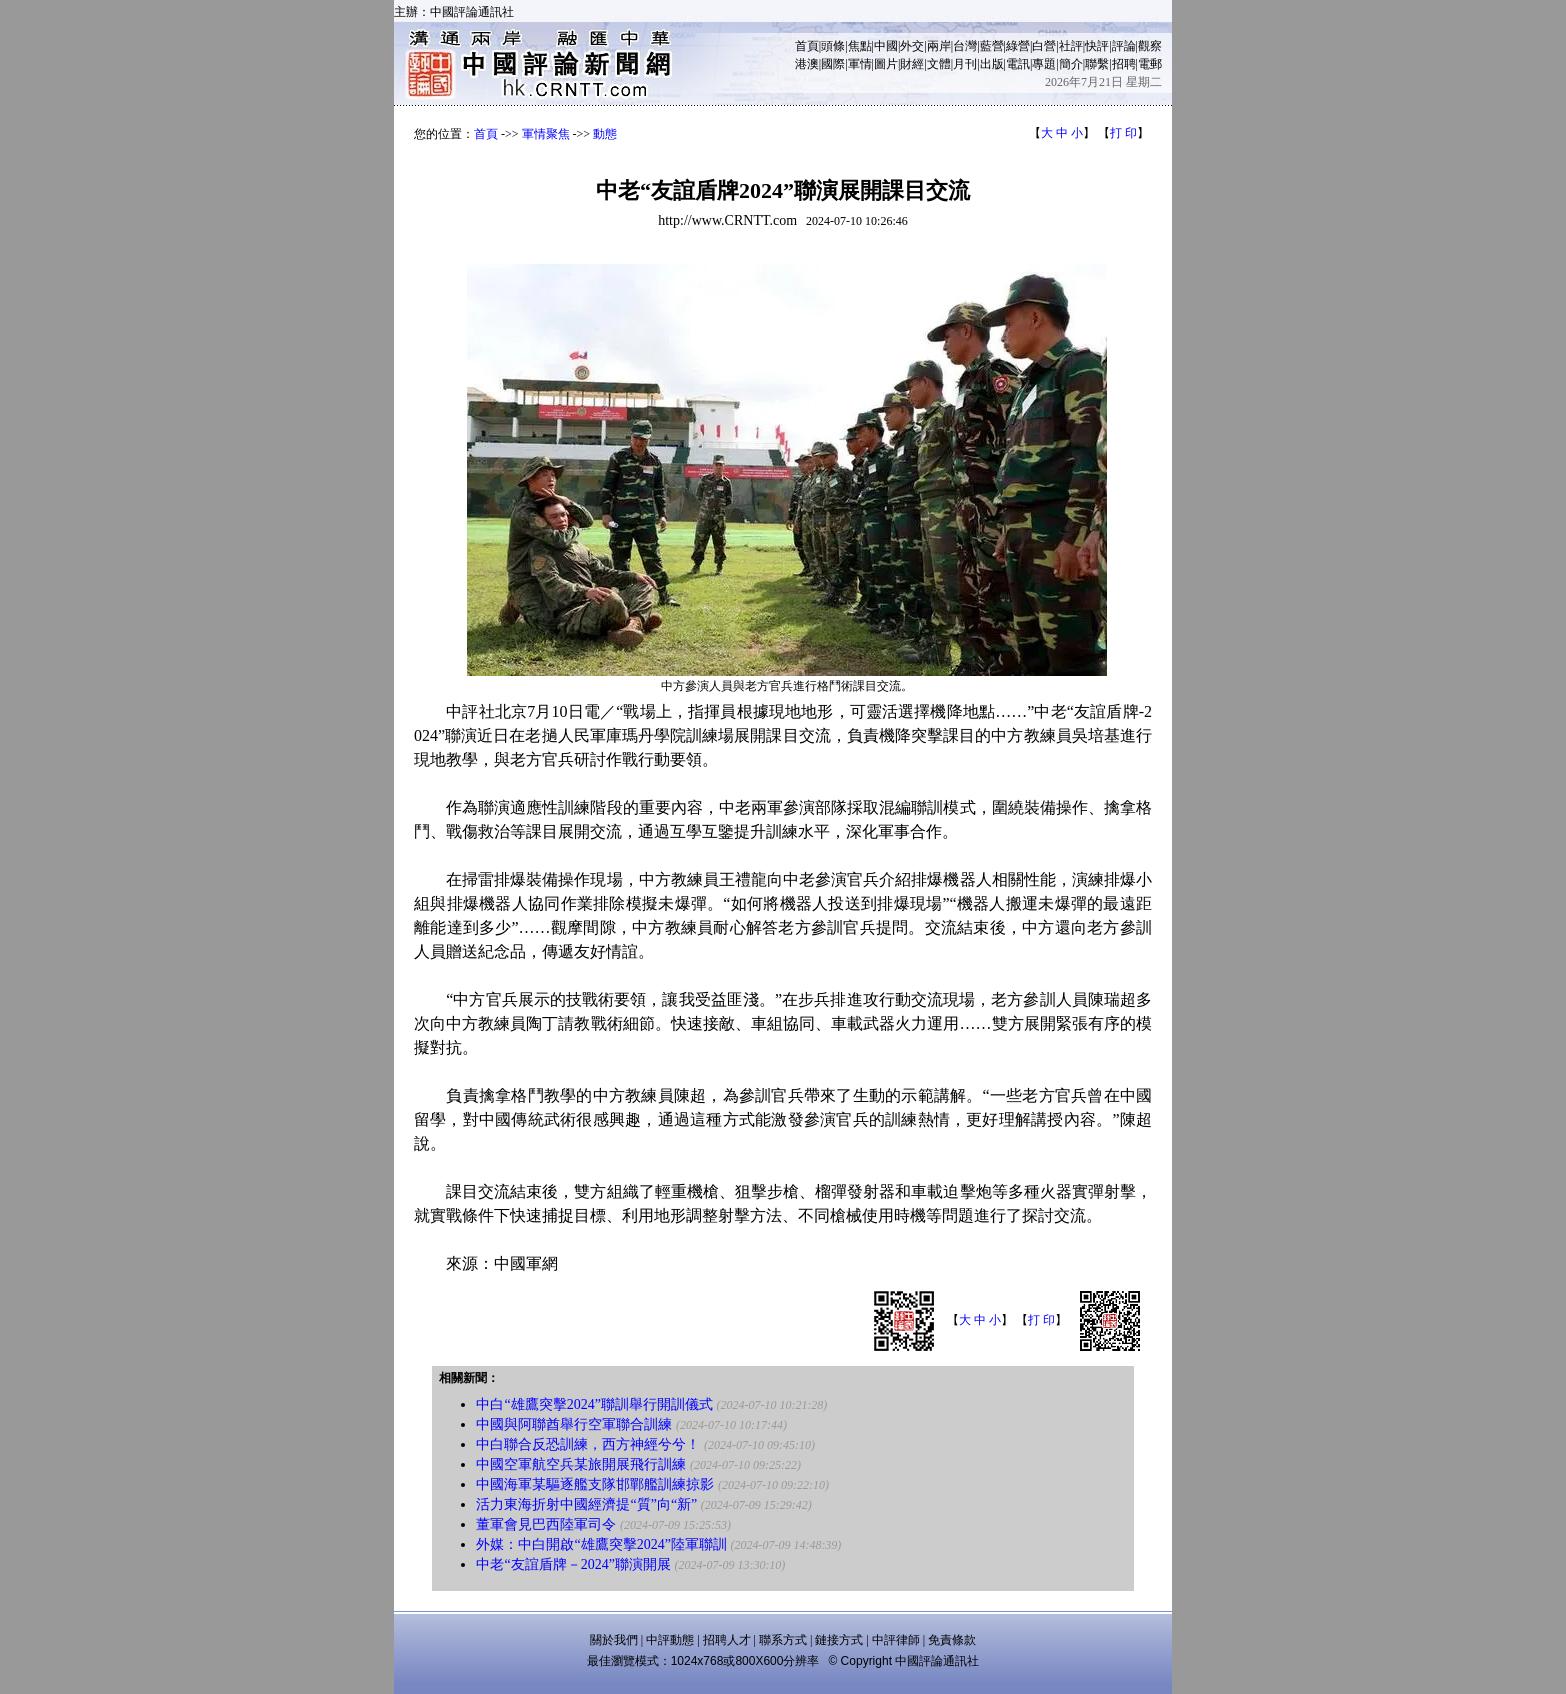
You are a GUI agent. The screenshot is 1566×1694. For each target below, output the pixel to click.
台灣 (965, 46)
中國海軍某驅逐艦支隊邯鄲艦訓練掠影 (595, 1484)
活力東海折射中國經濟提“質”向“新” (586, 1504)
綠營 (1018, 46)
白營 (1044, 46)
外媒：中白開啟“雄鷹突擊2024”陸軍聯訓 (601, 1544)
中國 (886, 46)
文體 (939, 64)
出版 (992, 64)
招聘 (1124, 64)
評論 (1124, 46)
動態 (605, 134)
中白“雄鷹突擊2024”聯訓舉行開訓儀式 (594, 1404)
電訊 (1018, 64)
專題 (1044, 64)
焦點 (860, 46)
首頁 (807, 46)
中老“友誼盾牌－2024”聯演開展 (573, 1564)
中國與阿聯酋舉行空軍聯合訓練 (574, 1424)
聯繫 (1097, 64)
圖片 (886, 64)
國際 (833, 64)
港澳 (807, 64)
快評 (1097, 46)
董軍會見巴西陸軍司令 (546, 1524)
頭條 (833, 46)
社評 (1071, 46)
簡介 (1071, 64)
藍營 (992, 46)
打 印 (1123, 133)
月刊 (965, 64)
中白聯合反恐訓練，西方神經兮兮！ (588, 1444)
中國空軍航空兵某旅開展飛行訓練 (581, 1464)
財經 (912, 64)
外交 (912, 46)
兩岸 (939, 46)
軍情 (860, 64)
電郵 (1150, 64)
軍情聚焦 (546, 134)
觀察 (1150, 46)
